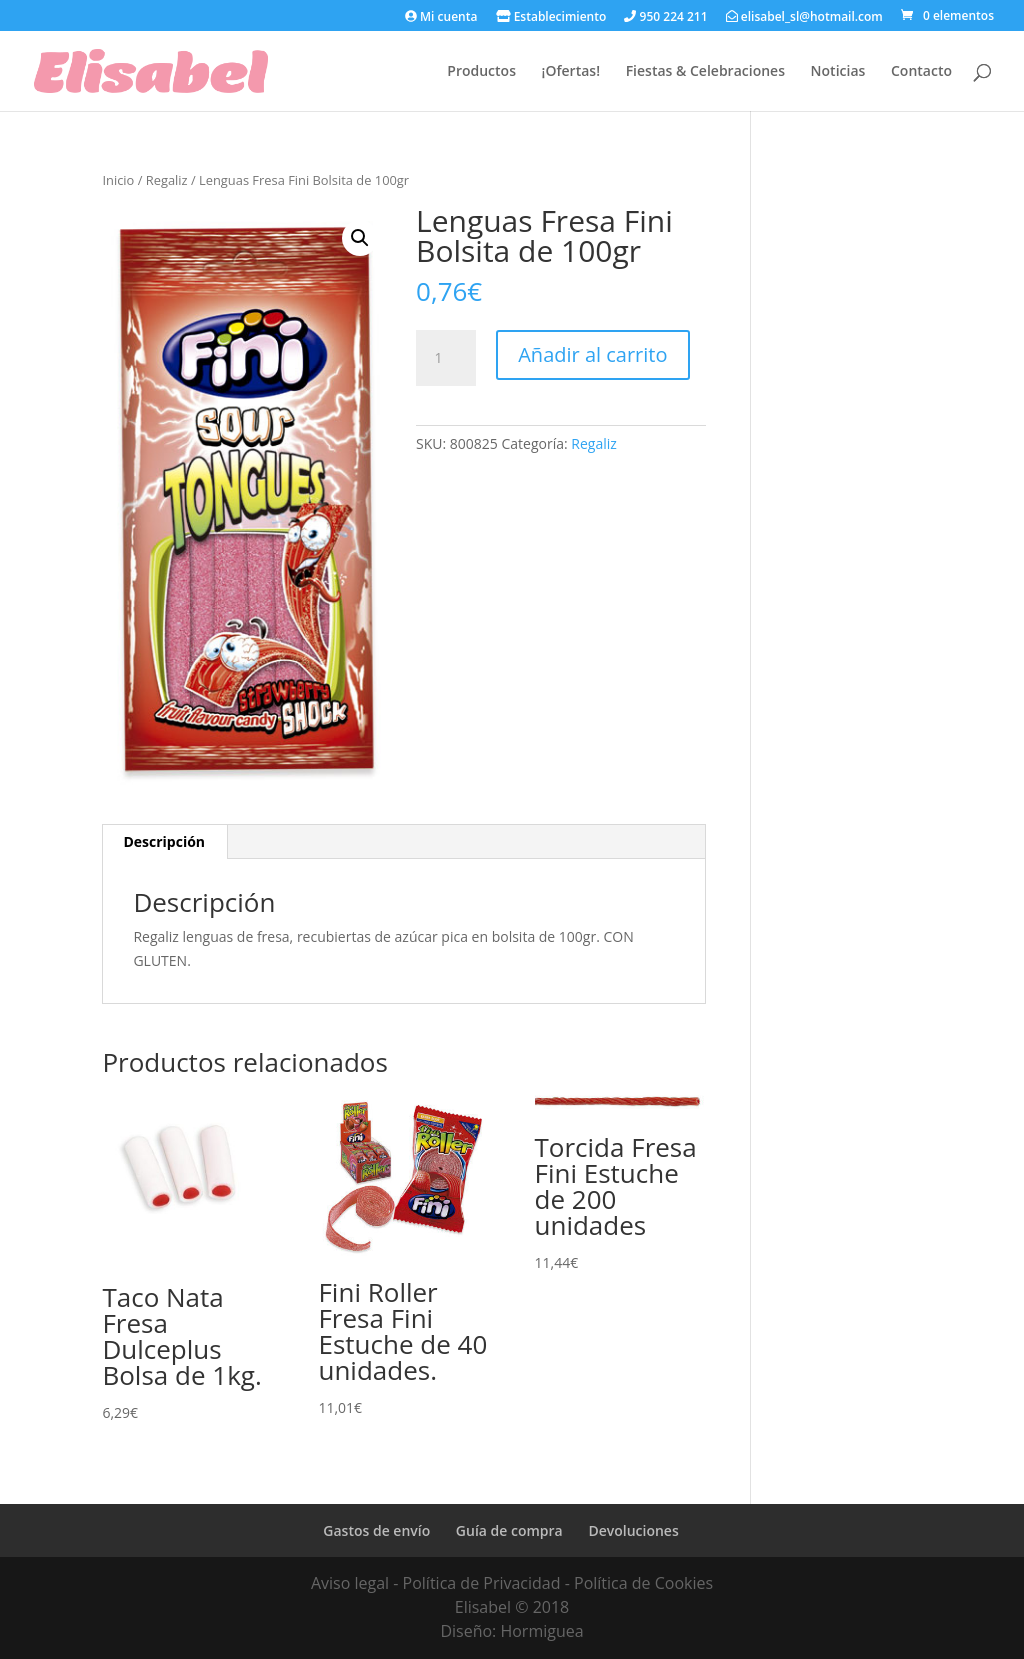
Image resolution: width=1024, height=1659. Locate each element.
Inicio (118, 180)
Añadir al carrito (592, 354)
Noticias (838, 72)
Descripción (164, 841)
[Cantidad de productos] (446, 358)
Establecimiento (551, 17)
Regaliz (167, 180)
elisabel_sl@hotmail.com (804, 17)
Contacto (921, 72)
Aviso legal (350, 1583)
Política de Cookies (643, 1583)
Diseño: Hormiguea (511, 1631)
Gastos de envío (376, 1530)
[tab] (164, 842)
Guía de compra (509, 1530)
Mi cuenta (441, 17)
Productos (481, 72)
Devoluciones (633, 1530)
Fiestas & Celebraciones (705, 72)
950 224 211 (665, 17)
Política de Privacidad (482, 1583)
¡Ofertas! (571, 72)
